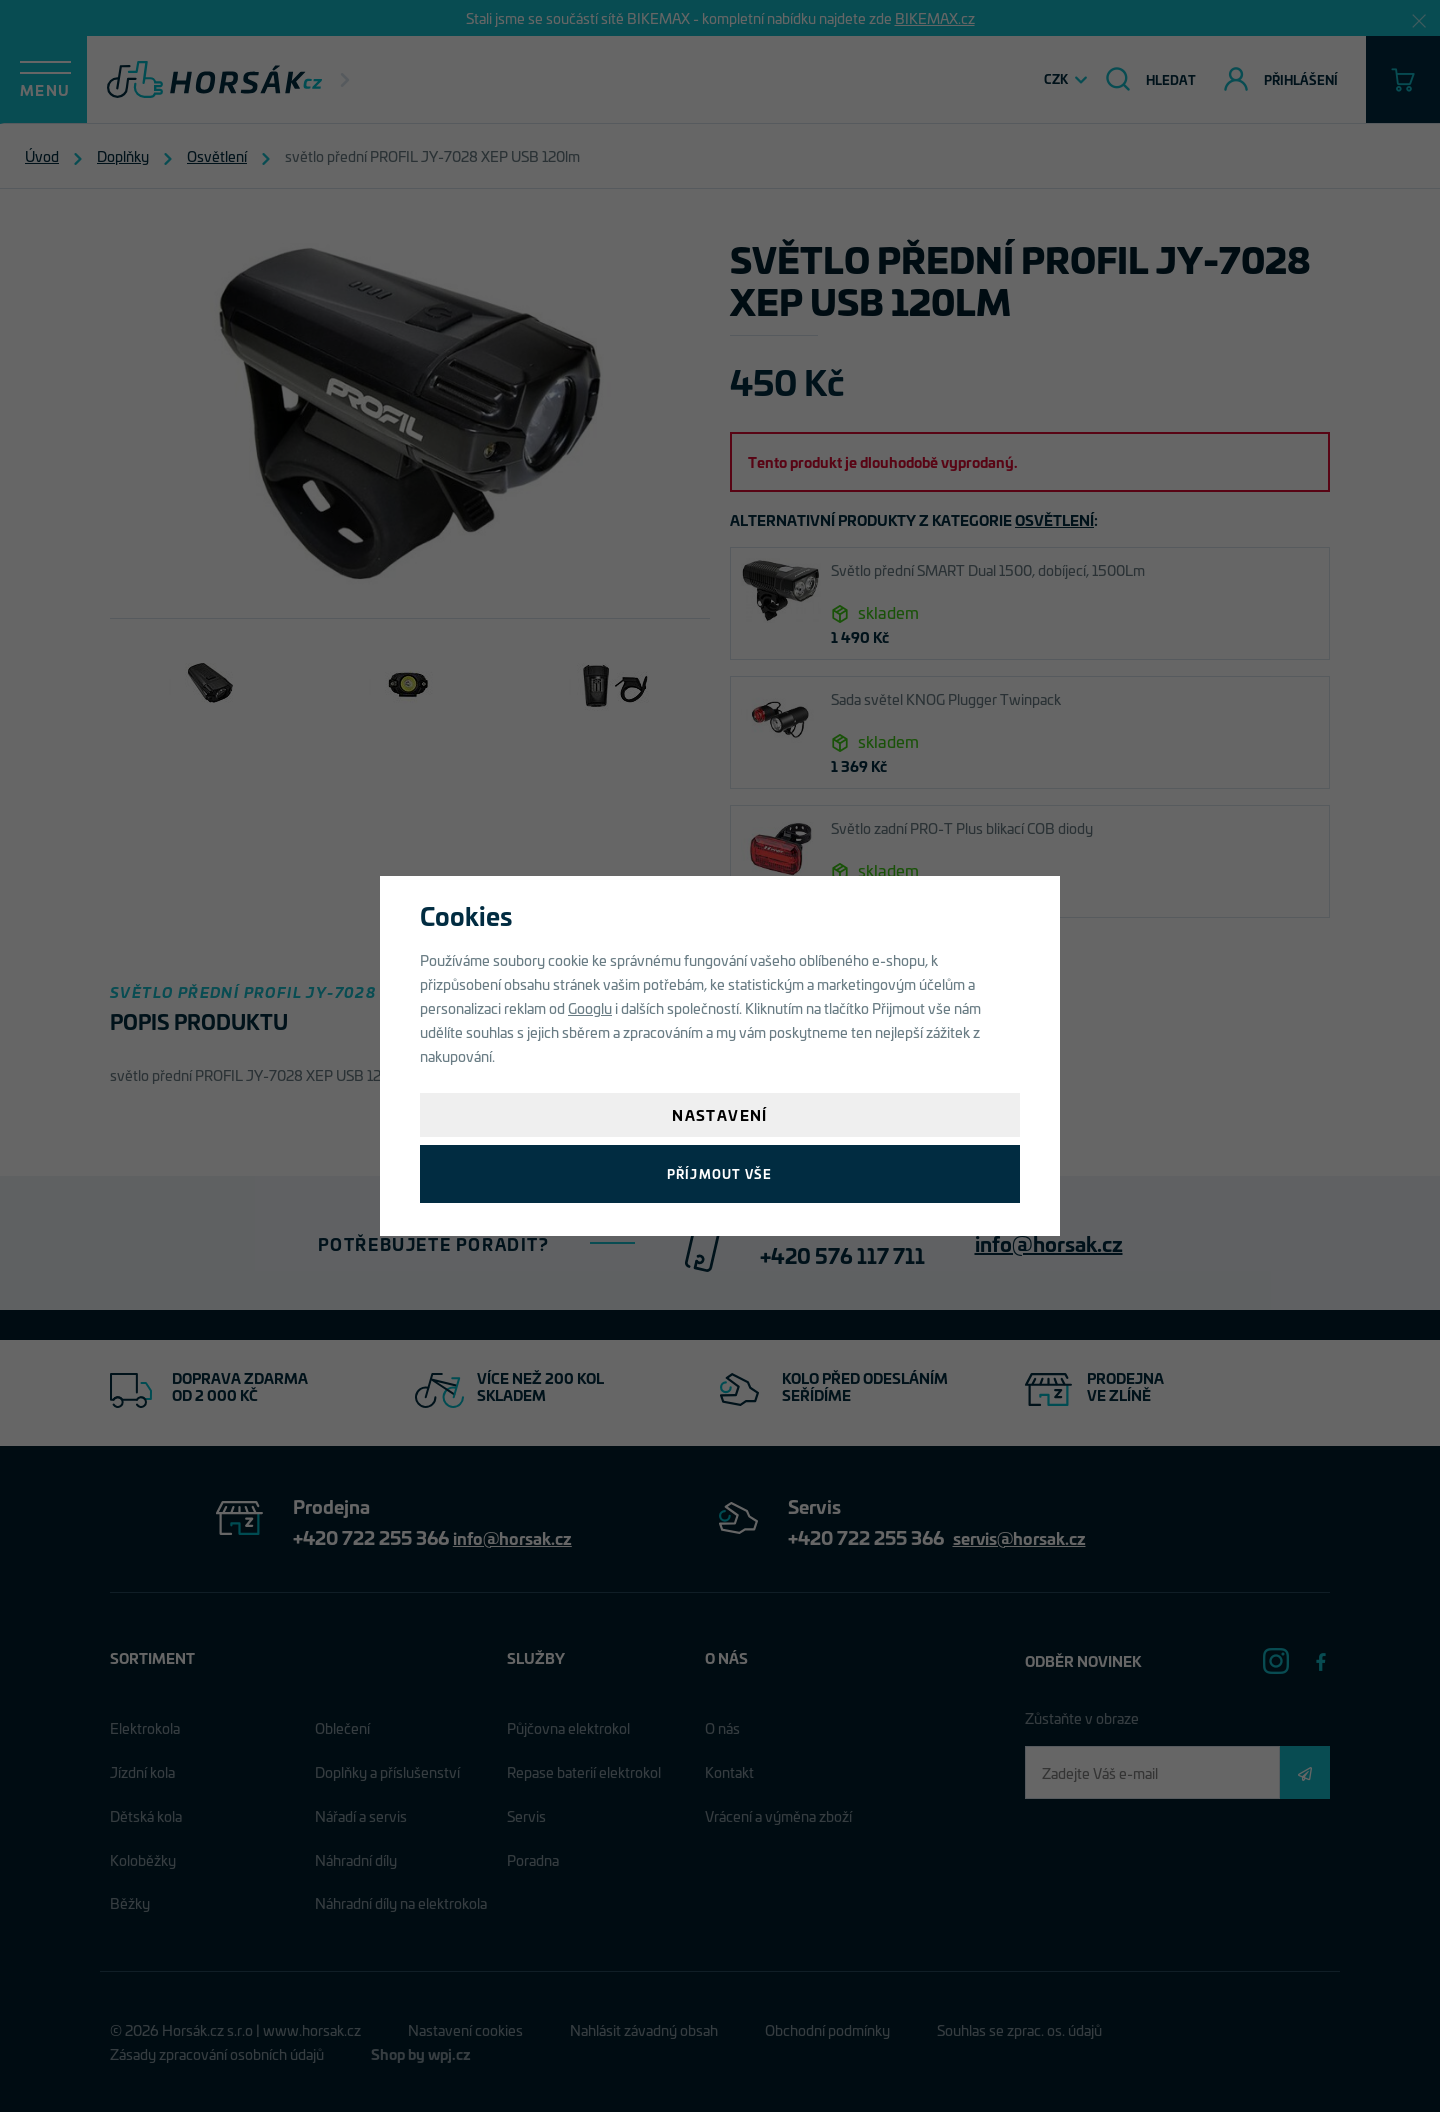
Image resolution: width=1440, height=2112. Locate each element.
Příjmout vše (719, 1173)
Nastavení (720, 1114)
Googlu (590, 1007)
